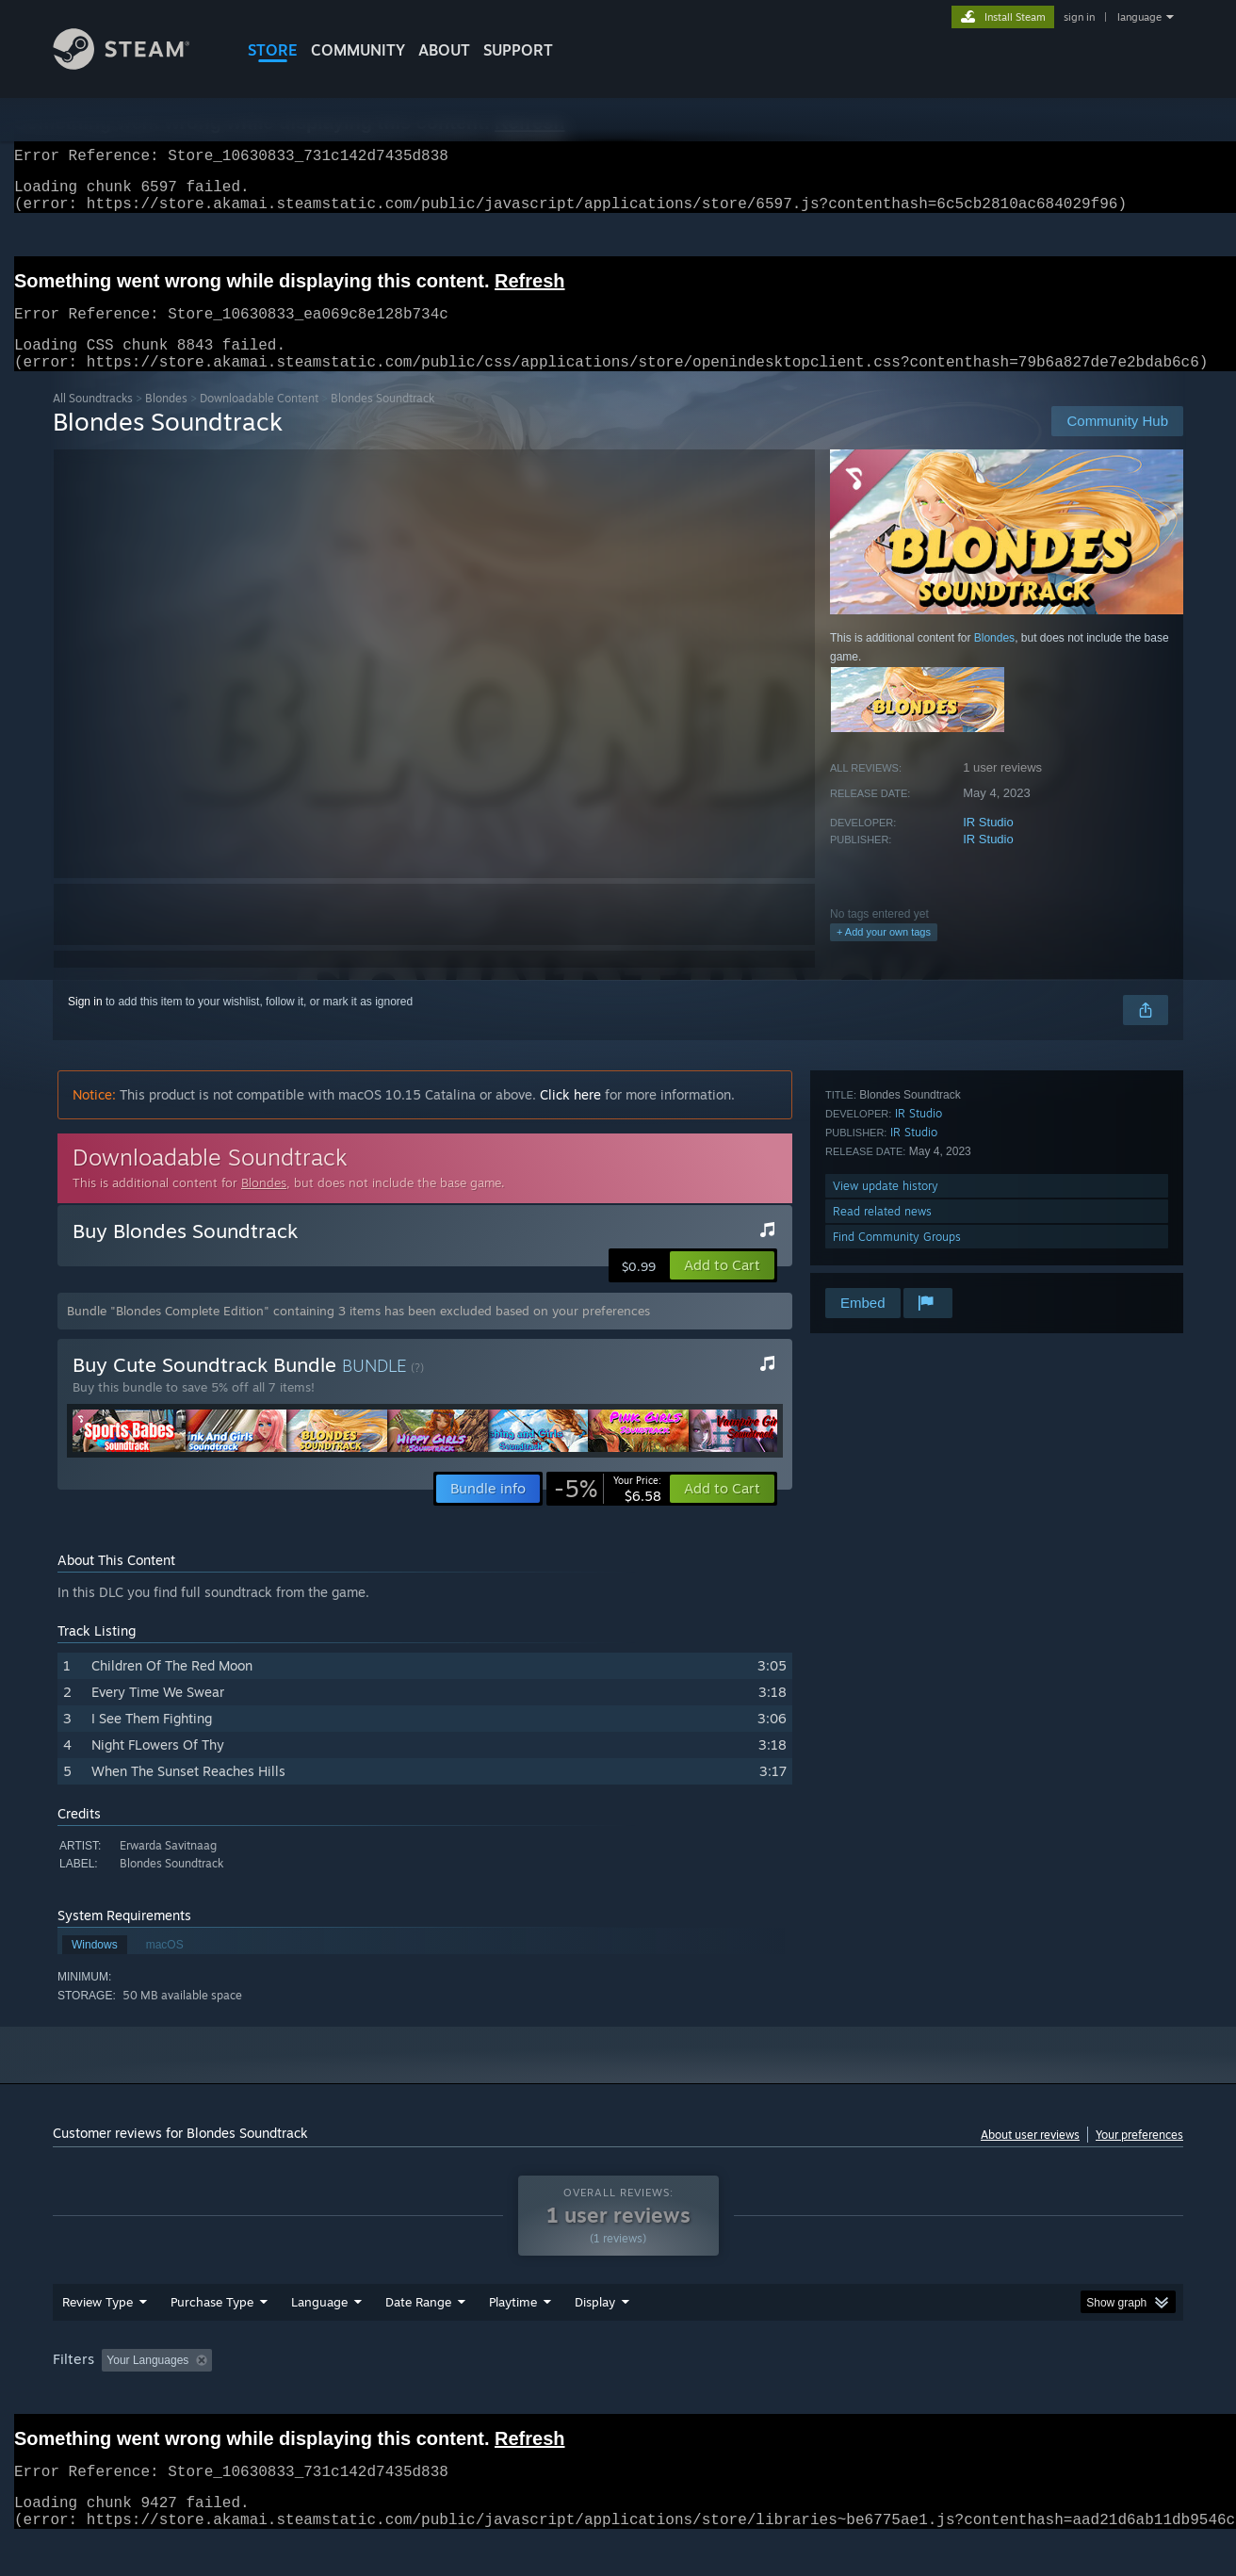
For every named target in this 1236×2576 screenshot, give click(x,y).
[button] (722, 1288)
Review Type (97, 2337)
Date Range (418, 2337)
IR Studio (988, 845)
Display (595, 2337)
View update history (885, 1208)
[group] (618, 2397)
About (444, 50)
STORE (273, 50)
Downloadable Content (259, 421)
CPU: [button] (873, 2396)
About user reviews (1030, 2157)
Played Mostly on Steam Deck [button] (619, 2396)
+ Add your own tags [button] (884, 954)
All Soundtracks (93, 421)
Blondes (166, 421)
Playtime (513, 2337)
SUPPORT (518, 50)
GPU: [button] (937, 2396)
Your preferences (1139, 2157)
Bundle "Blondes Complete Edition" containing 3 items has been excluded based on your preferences (358, 1333)
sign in (1079, 17)
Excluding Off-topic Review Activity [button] (338, 2396)
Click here (570, 1117)
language (1139, 17)
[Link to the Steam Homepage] (136, 65)
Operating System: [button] (776, 2396)
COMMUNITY (358, 50)
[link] (607, 1511)
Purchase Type (212, 2337)
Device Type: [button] (1018, 2396)
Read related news (882, 1234)
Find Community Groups (897, 1259)
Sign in (85, 1024)
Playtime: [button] (484, 2396)
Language (319, 2337)
